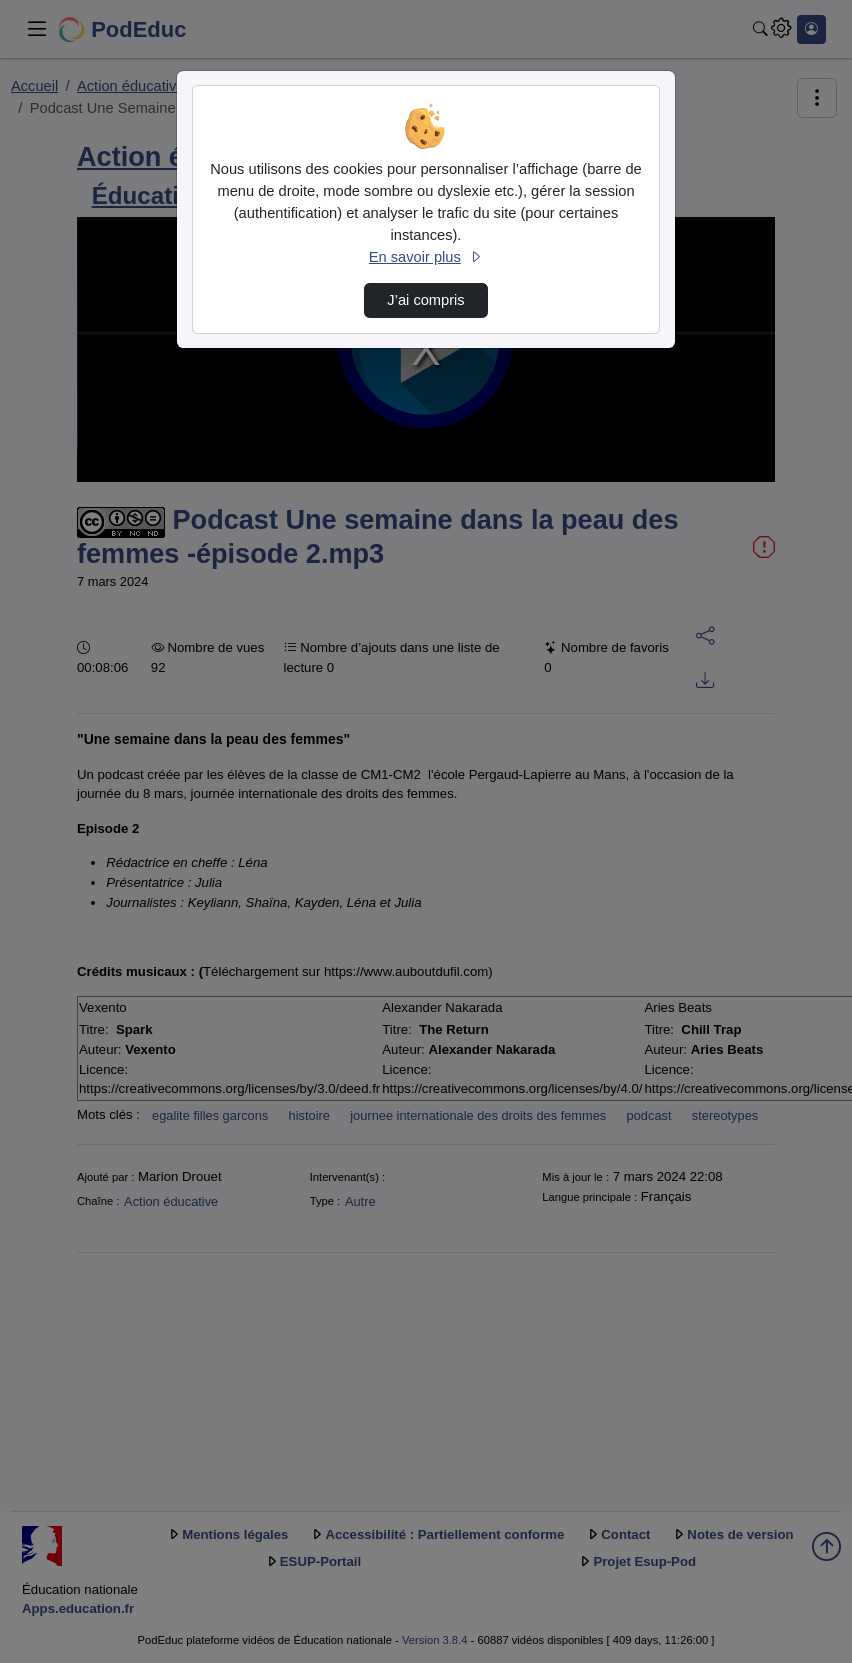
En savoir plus (426, 257)
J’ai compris (425, 300)
